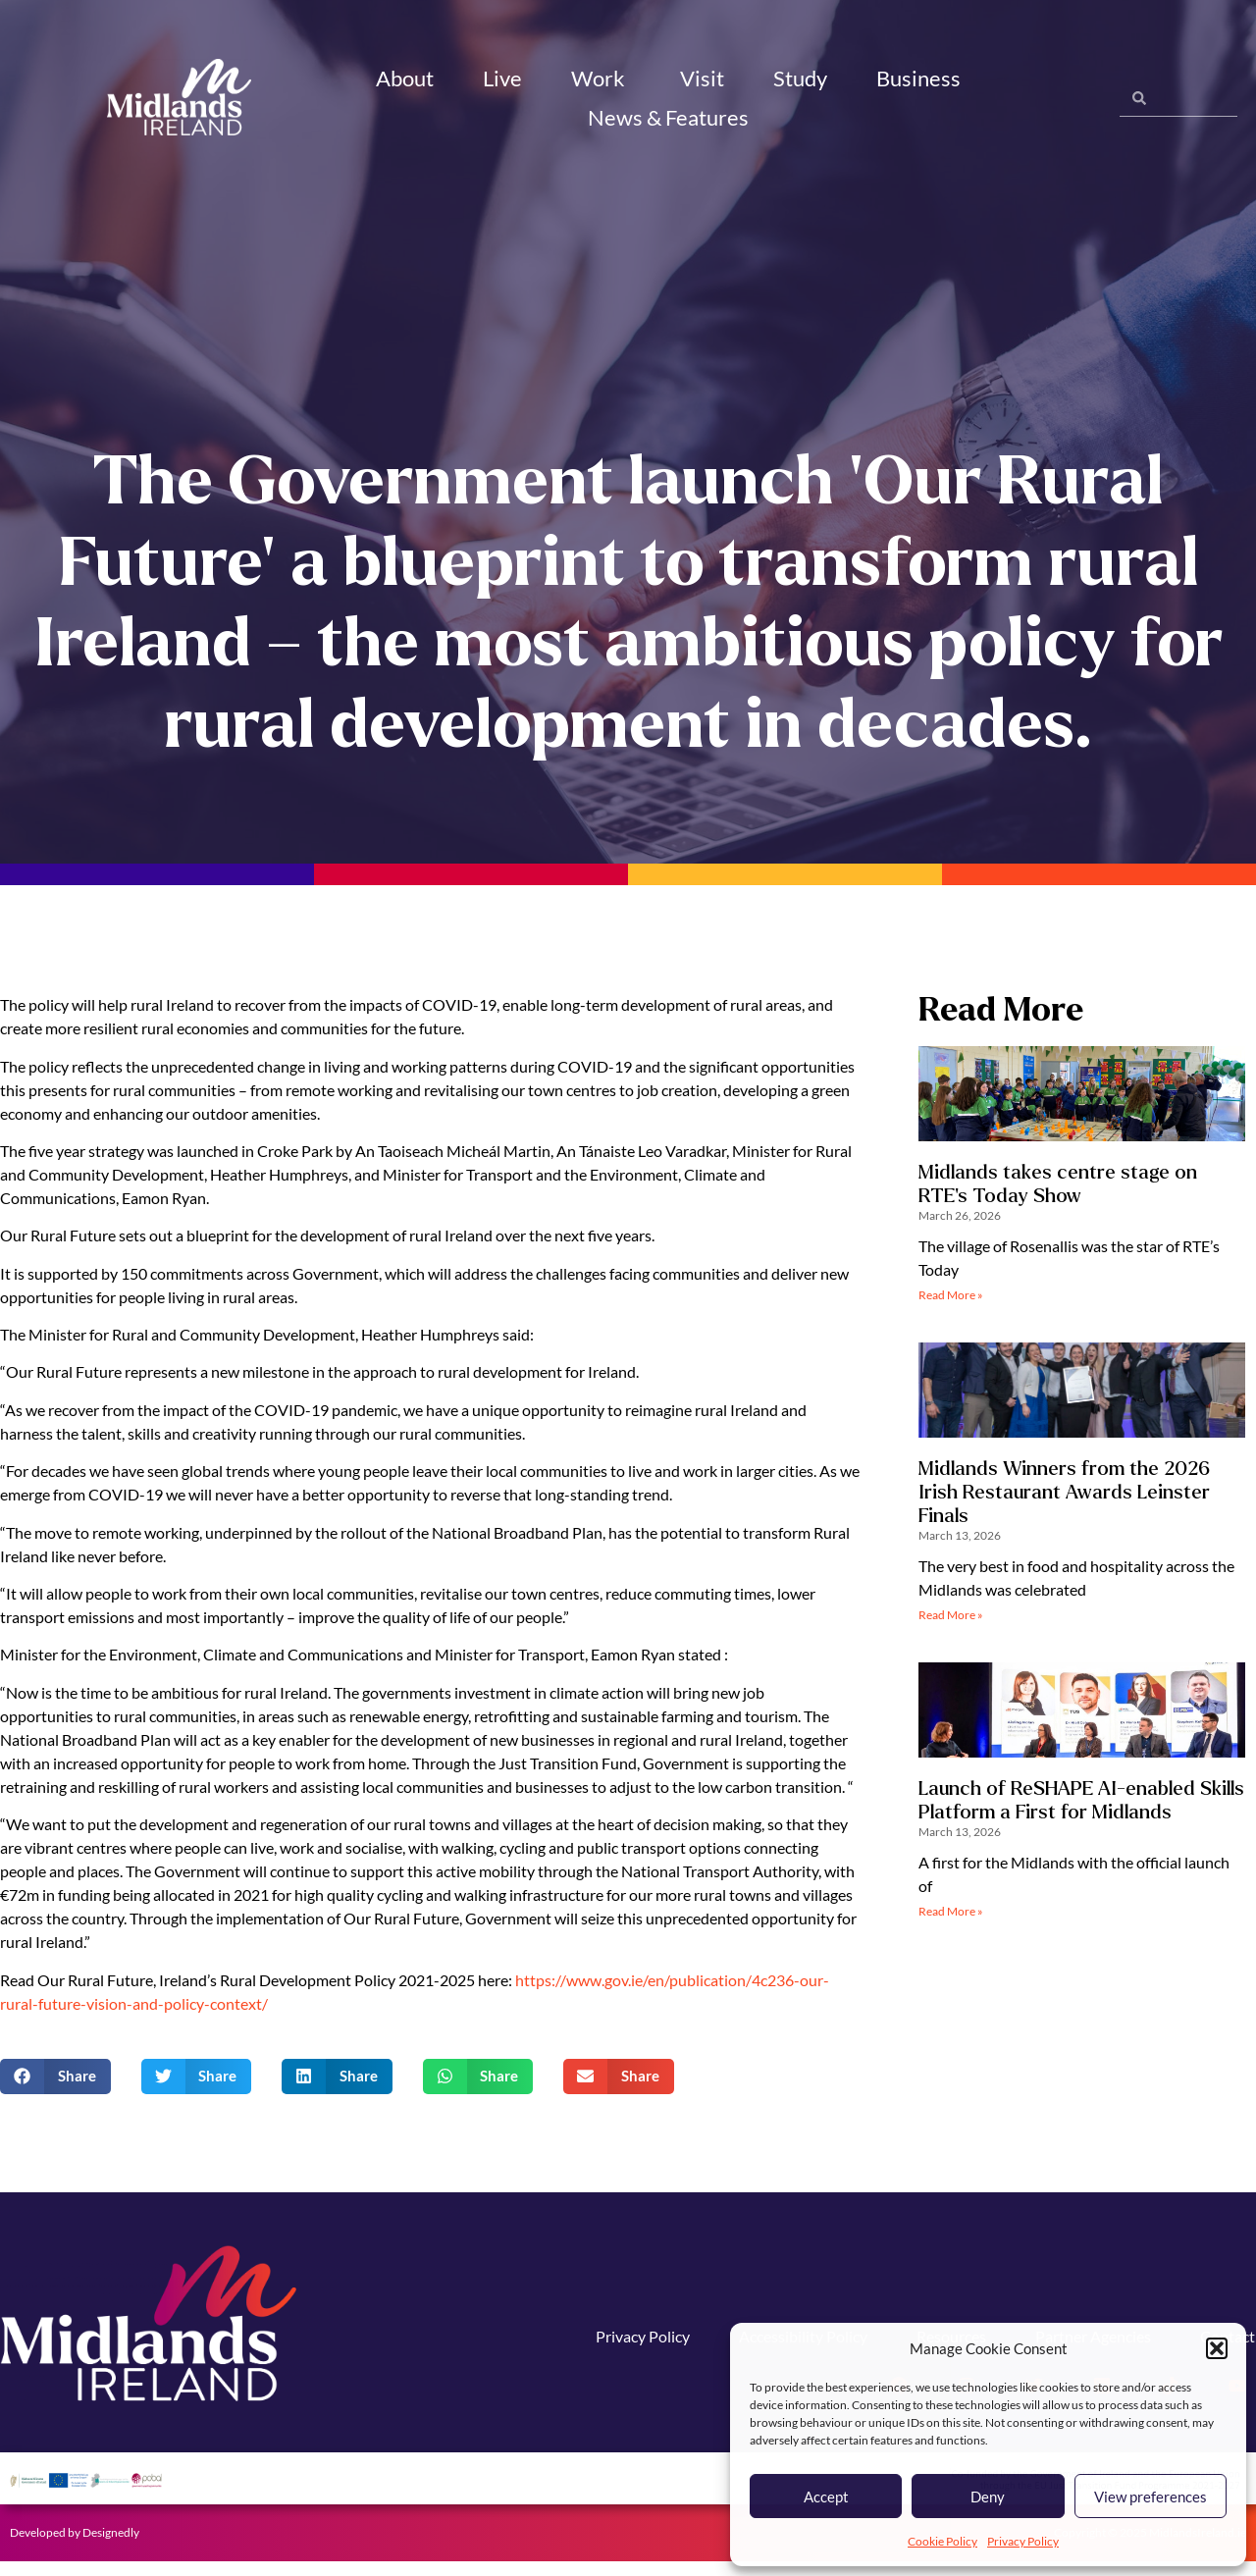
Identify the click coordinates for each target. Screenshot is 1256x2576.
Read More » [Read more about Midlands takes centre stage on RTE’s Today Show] (950, 1310)
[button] (1217, 2348)
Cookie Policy (942, 2541)
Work (601, 78)
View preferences (1150, 2496)
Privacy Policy (1023, 2541)
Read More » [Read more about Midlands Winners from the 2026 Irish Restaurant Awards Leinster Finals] (950, 1630)
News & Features (671, 117)
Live (502, 78)
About (405, 78)
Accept (826, 2496)
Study (800, 78)
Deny (987, 2496)
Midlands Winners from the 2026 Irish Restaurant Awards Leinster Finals (1064, 1507)
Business (921, 78)
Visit (702, 78)
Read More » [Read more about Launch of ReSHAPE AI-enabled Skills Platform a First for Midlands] (950, 1926)
